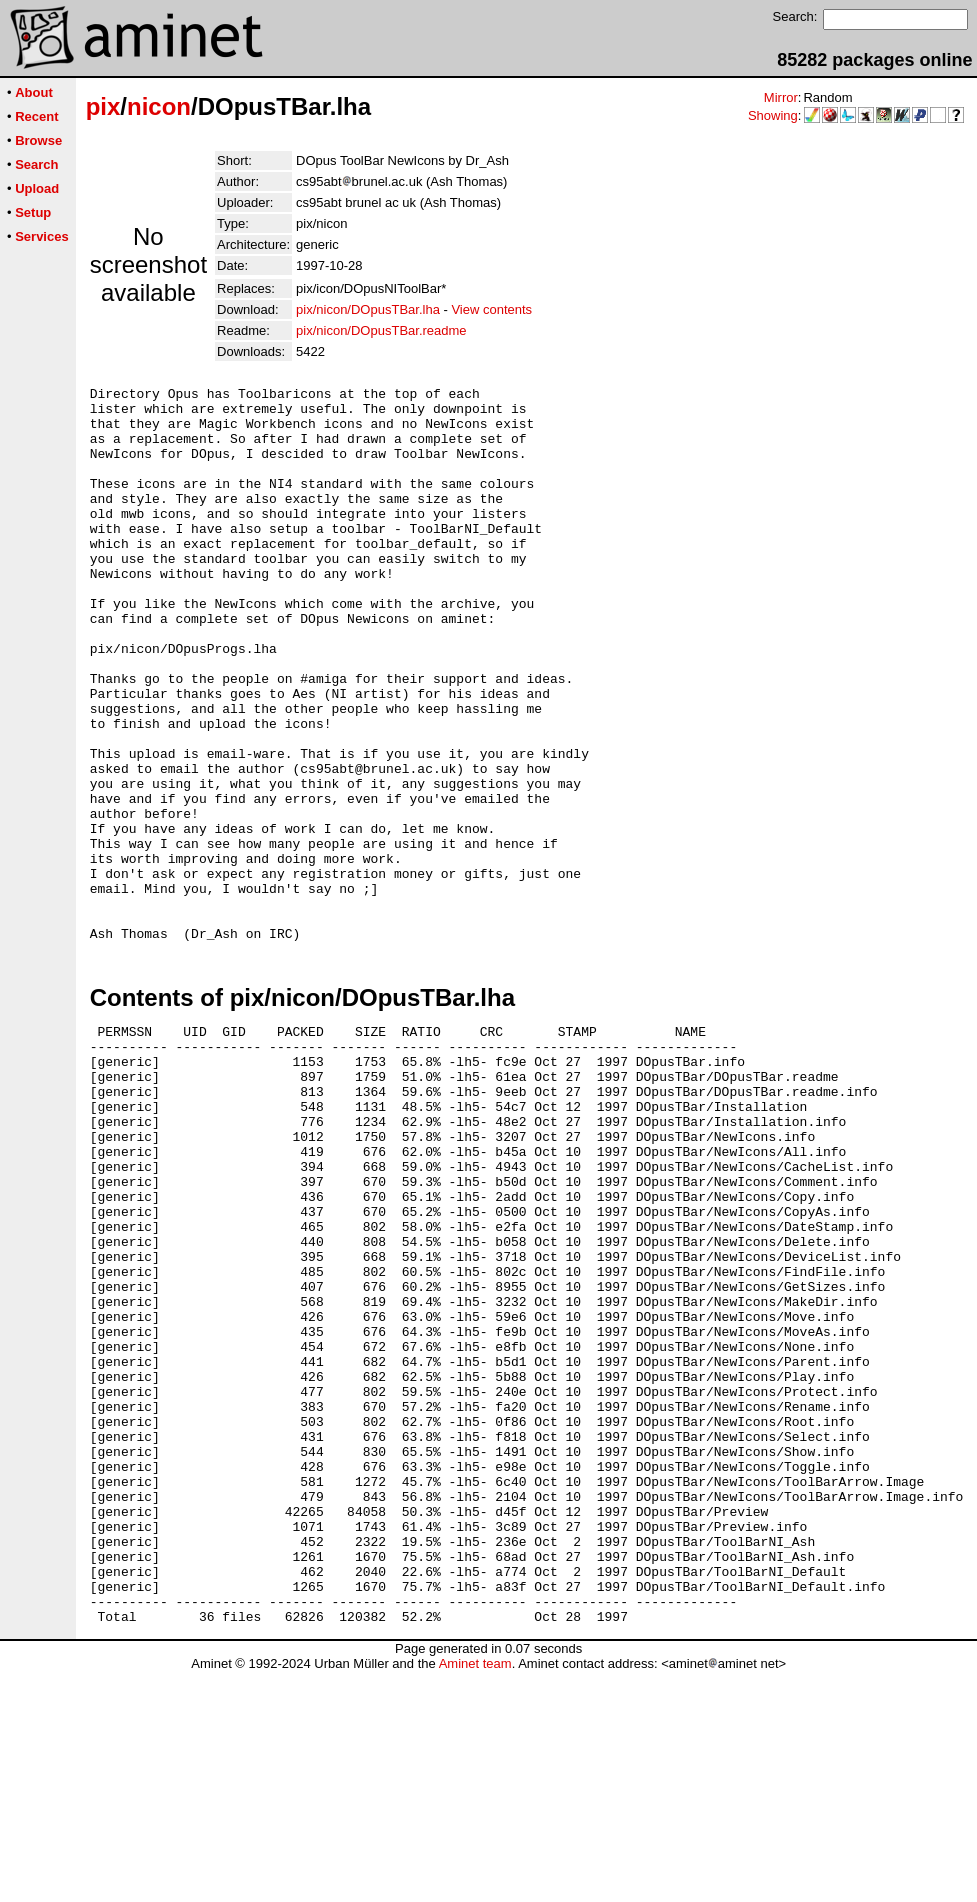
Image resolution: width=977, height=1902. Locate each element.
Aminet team (475, 1894)
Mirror (781, 97)
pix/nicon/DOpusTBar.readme (381, 330)
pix (103, 106)
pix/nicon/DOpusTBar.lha (368, 309)
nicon (159, 106)
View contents (491, 309)
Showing (773, 115)
